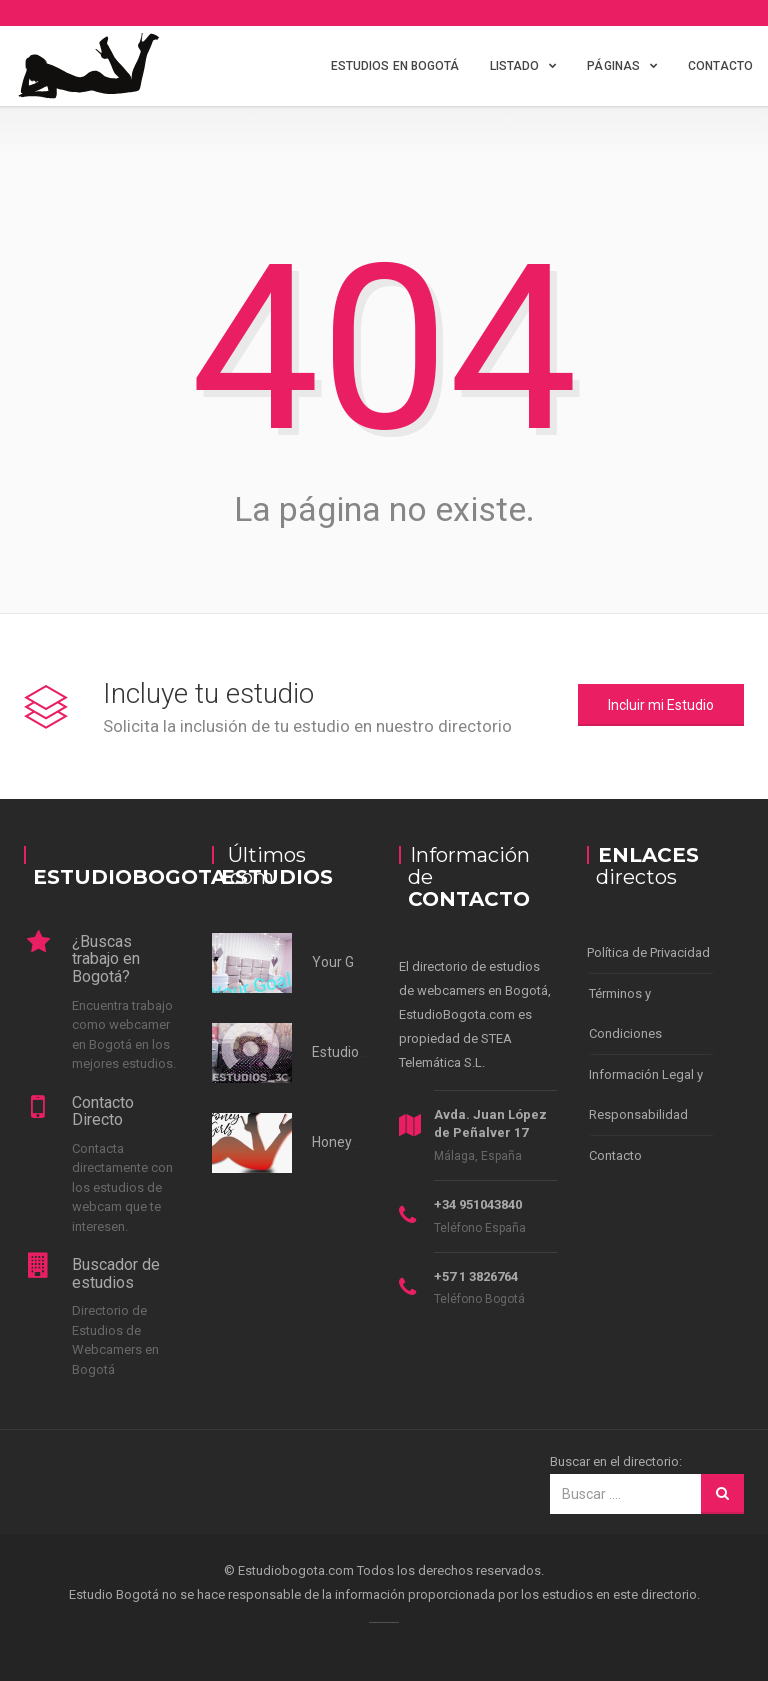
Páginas (613, 66)
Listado (515, 66)
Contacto (720, 66)
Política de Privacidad (648, 952)
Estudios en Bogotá (395, 66)
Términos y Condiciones (625, 1013)
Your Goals (346, 962)
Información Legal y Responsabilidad (646, 1094)
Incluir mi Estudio (661, 705)
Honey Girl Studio (365, 1142)
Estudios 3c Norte (367, 1052)
